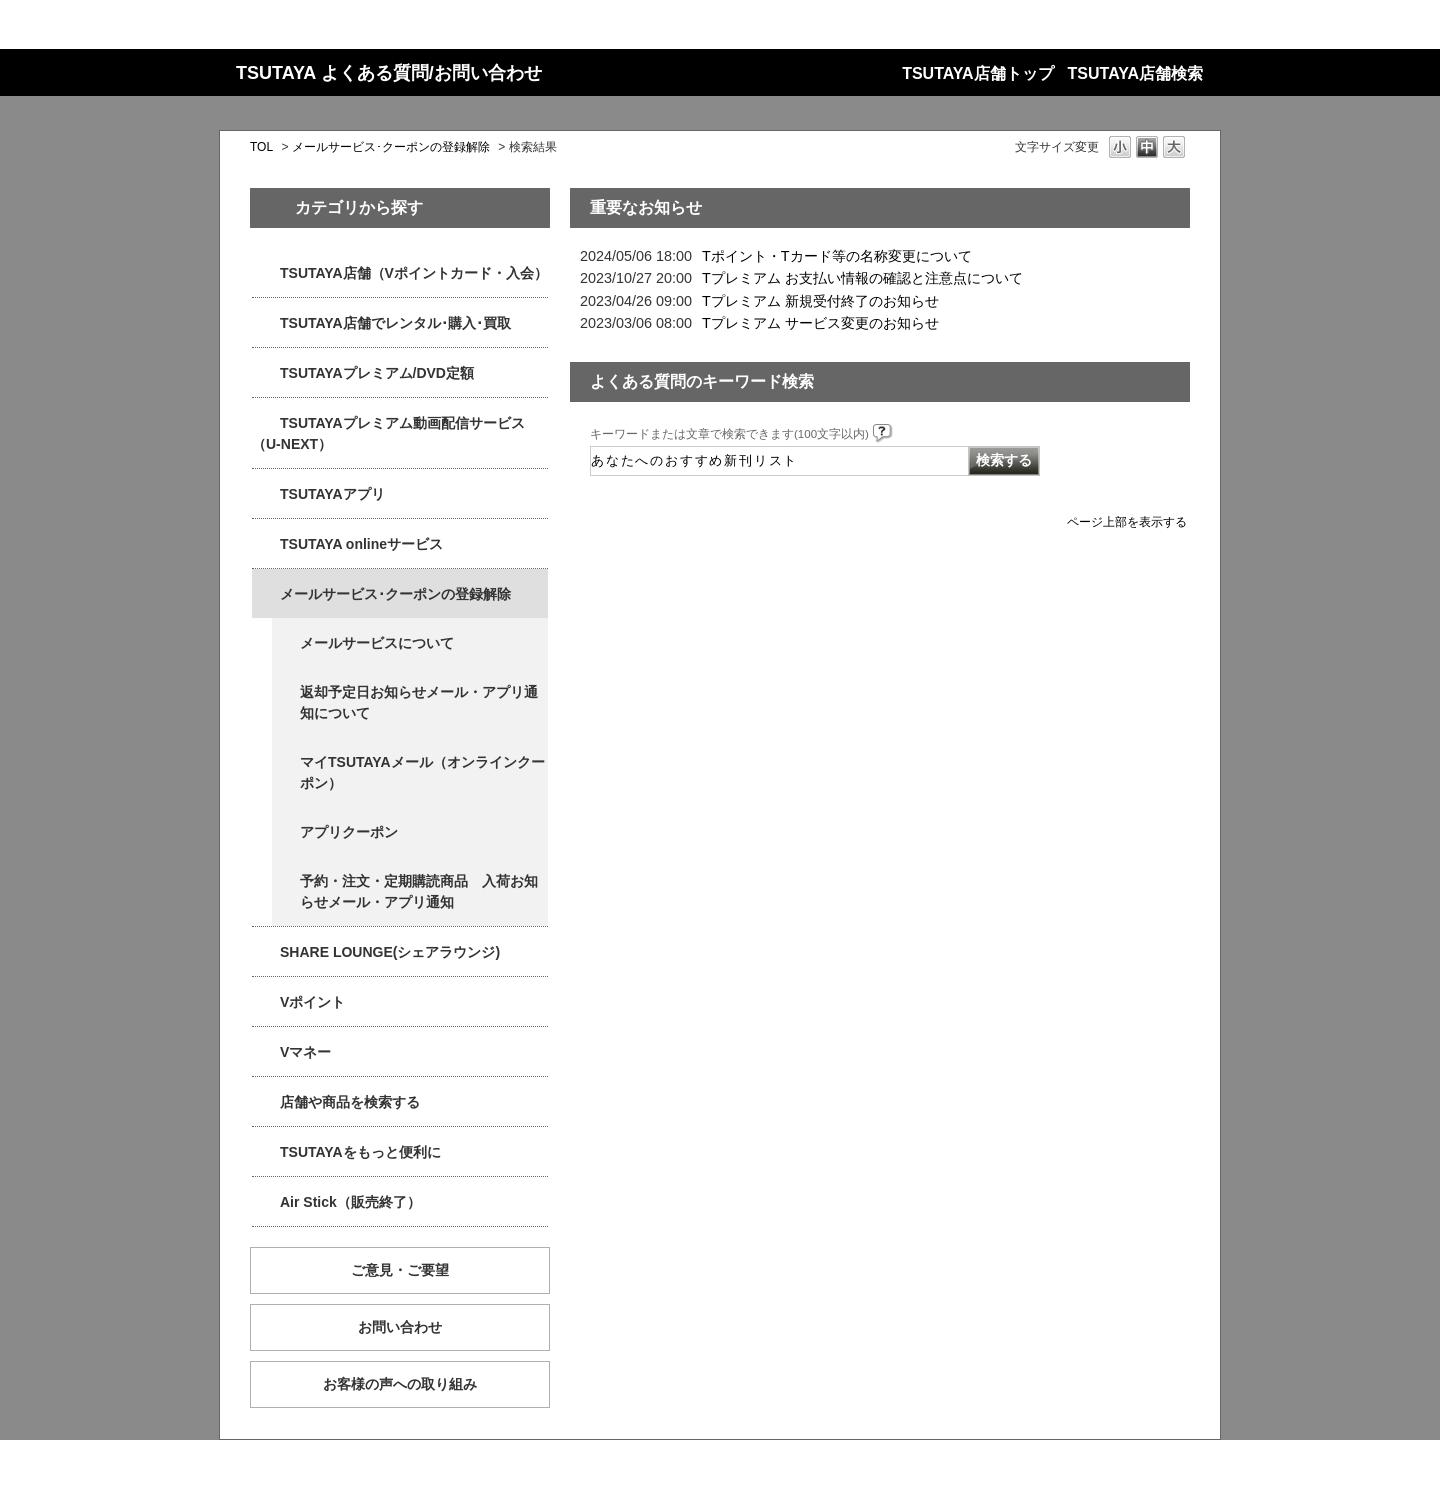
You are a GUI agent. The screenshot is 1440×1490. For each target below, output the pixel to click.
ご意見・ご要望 (400, 1270)
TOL (261, 147)
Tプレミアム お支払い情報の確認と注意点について (862, 278)
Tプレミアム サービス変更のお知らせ (820, 323)
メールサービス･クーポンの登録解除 (391, 147)
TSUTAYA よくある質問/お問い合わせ (389, 73)
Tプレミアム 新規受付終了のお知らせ (820, 301)
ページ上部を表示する (1127, 521)
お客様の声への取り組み (400, 1384)
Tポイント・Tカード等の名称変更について (837, 256)
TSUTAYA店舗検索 (1135, 73)
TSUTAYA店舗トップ (977, 73)
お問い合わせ (400, 1327)
